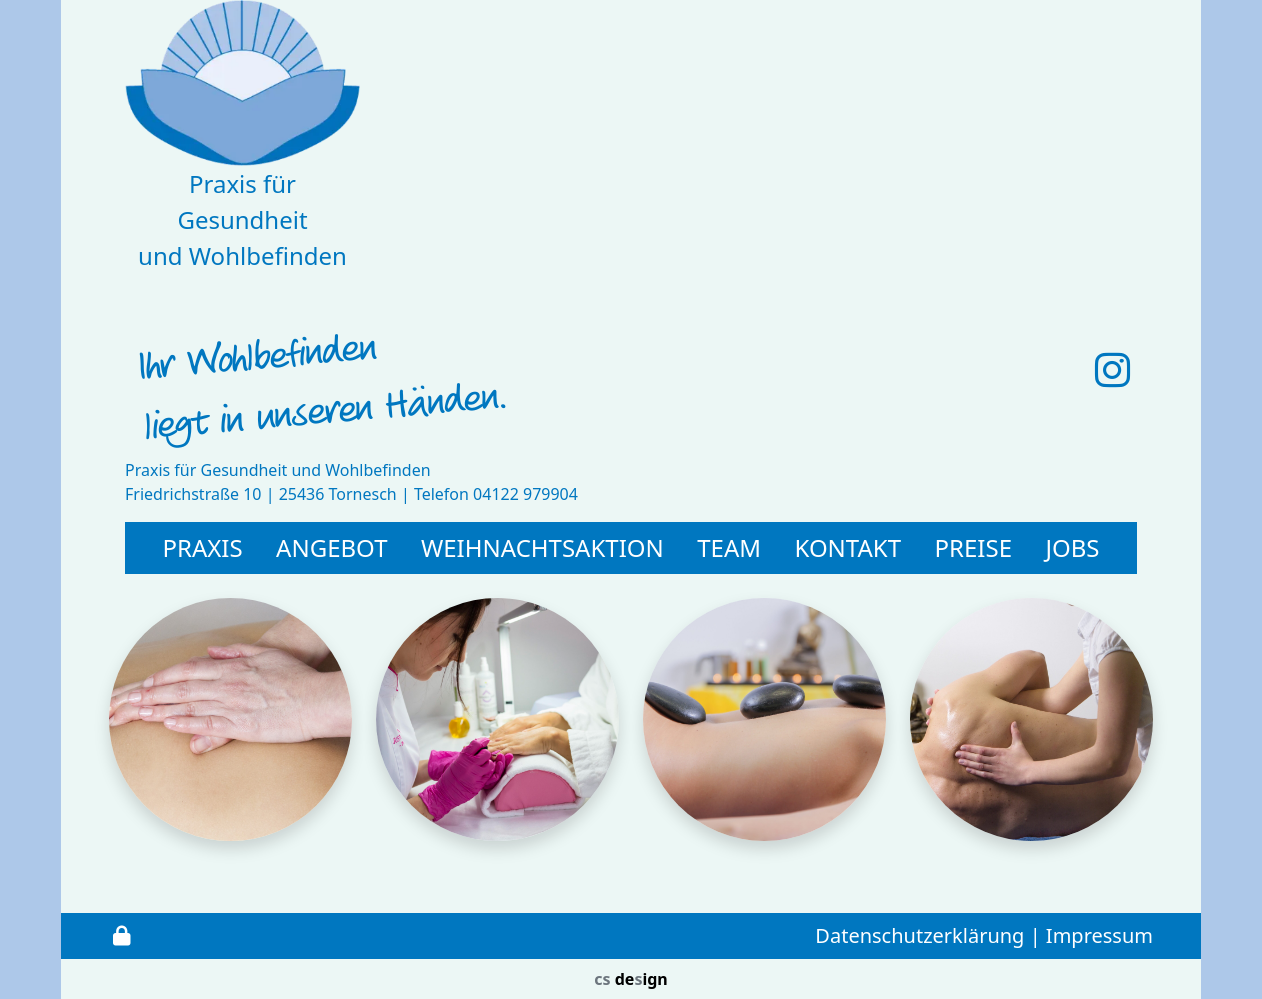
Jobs (1072, 547)
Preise (973, 547)
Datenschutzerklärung (919, 935)
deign (630, 979)
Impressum (1099, 935)
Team (729, 547)
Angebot (331, 547)
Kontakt (848, 547)
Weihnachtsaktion (542, 547)
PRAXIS (202, 547)
